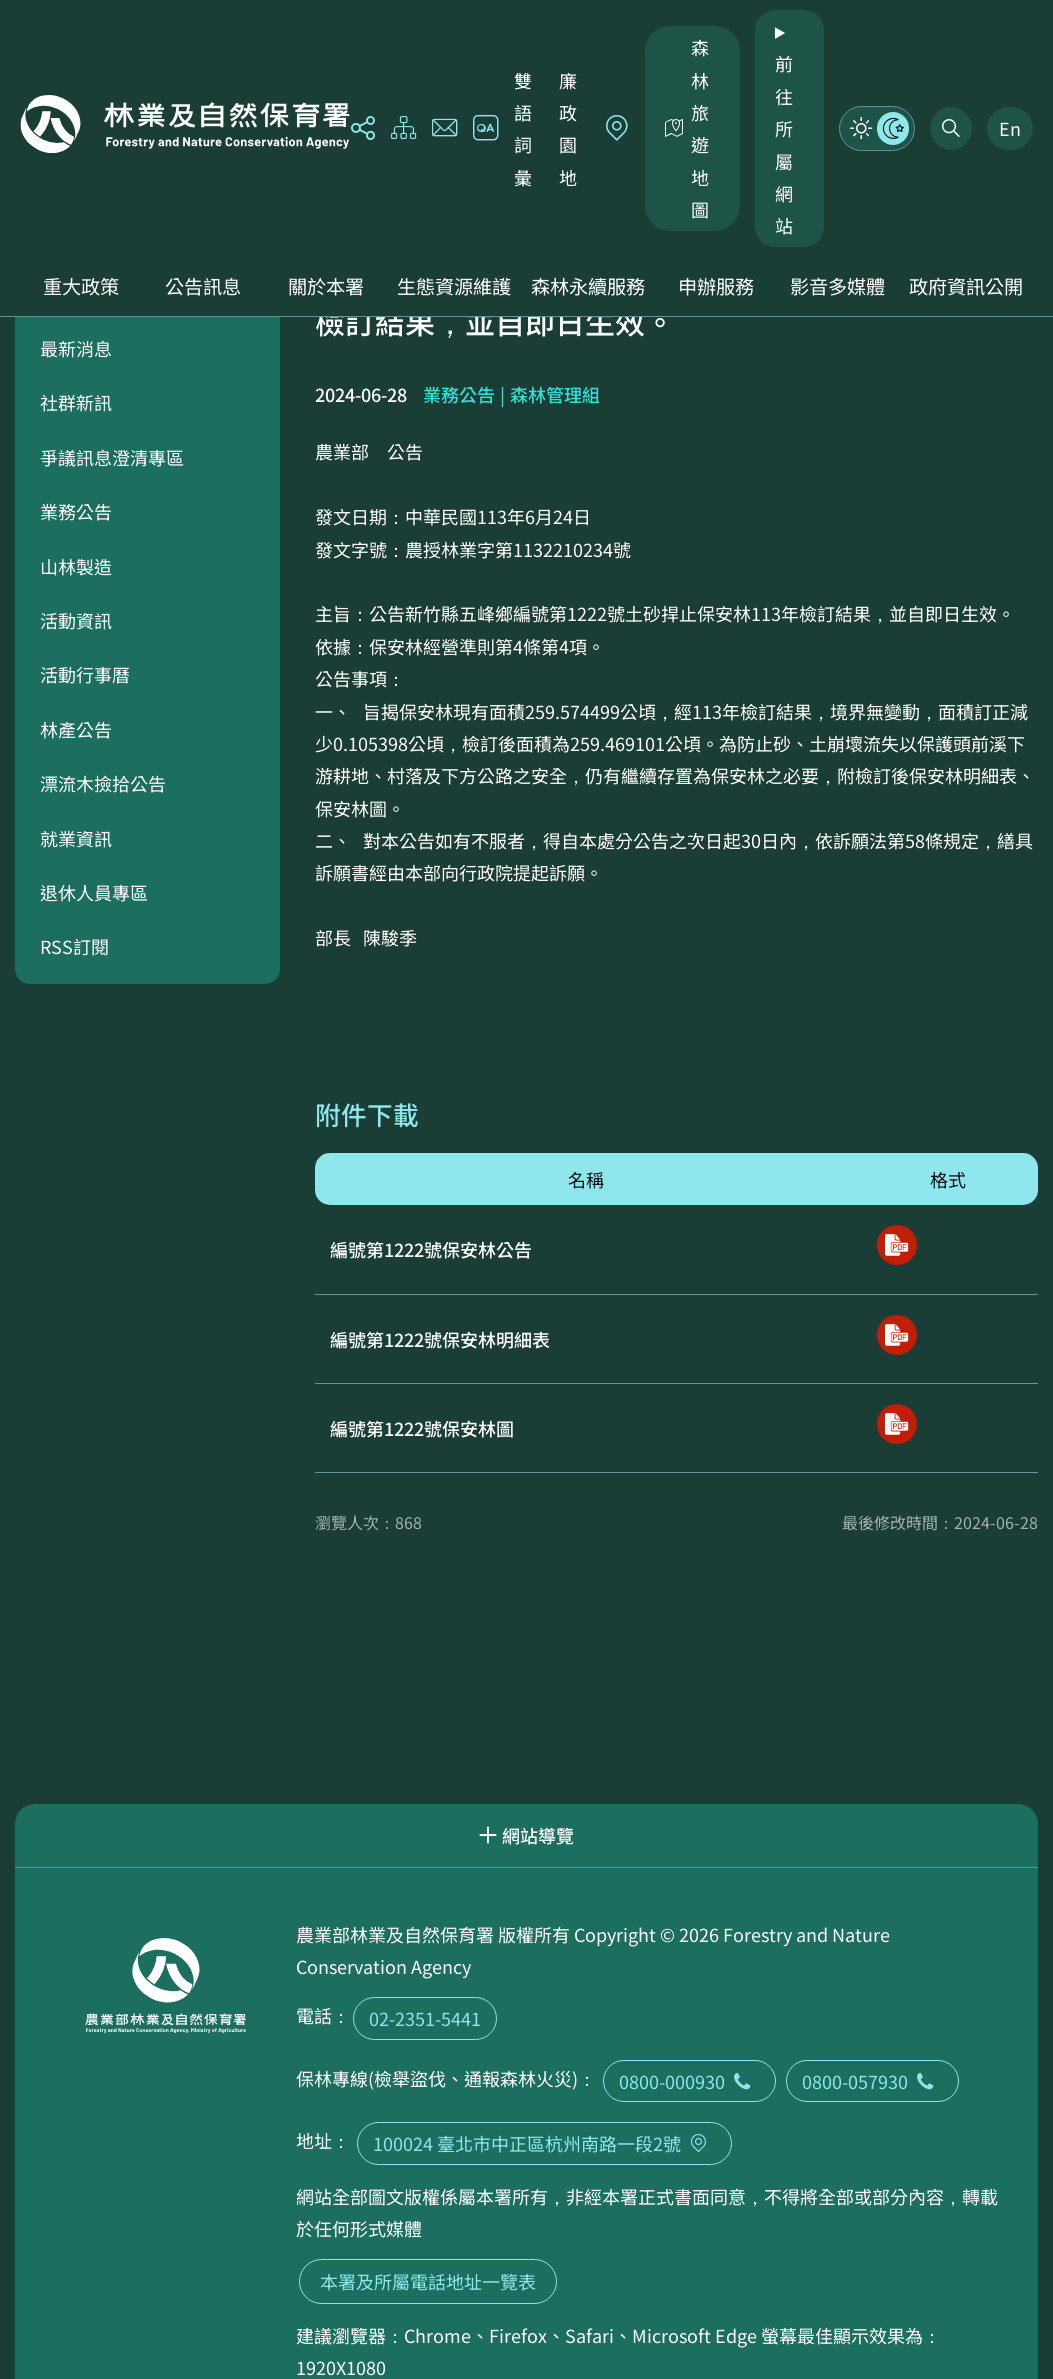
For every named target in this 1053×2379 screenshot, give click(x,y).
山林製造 (76, 566)
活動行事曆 (85, 674)
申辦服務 (716, 286)
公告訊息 (203, 286)
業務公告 (76, 511)
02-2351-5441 (425, 2018)
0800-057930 (872, 2081)
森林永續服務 (588, 286)
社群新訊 (76, 402)
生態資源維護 (454, 286)
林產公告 (76, 729)
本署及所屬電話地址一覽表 (428, 2281)
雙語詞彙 (523, 128)
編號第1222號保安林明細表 (440, 1339)
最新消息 (76, 348)
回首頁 (185, 124)
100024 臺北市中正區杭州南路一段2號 (544, 2143)
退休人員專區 (94, 892)
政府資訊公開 (966, 286)
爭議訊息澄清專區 (112, 457)
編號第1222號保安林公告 (431, 1249)
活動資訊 (76, 620)
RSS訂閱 (74, 946)
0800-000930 (689, 2081)
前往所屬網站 (784, 144)
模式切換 (877, 128)
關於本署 (326, 286)
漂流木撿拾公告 (103, 783)
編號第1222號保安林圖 (422, 1428)
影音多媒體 (837, 286)
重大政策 (81, 286)
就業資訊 (76, 838)
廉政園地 (568, 128)
